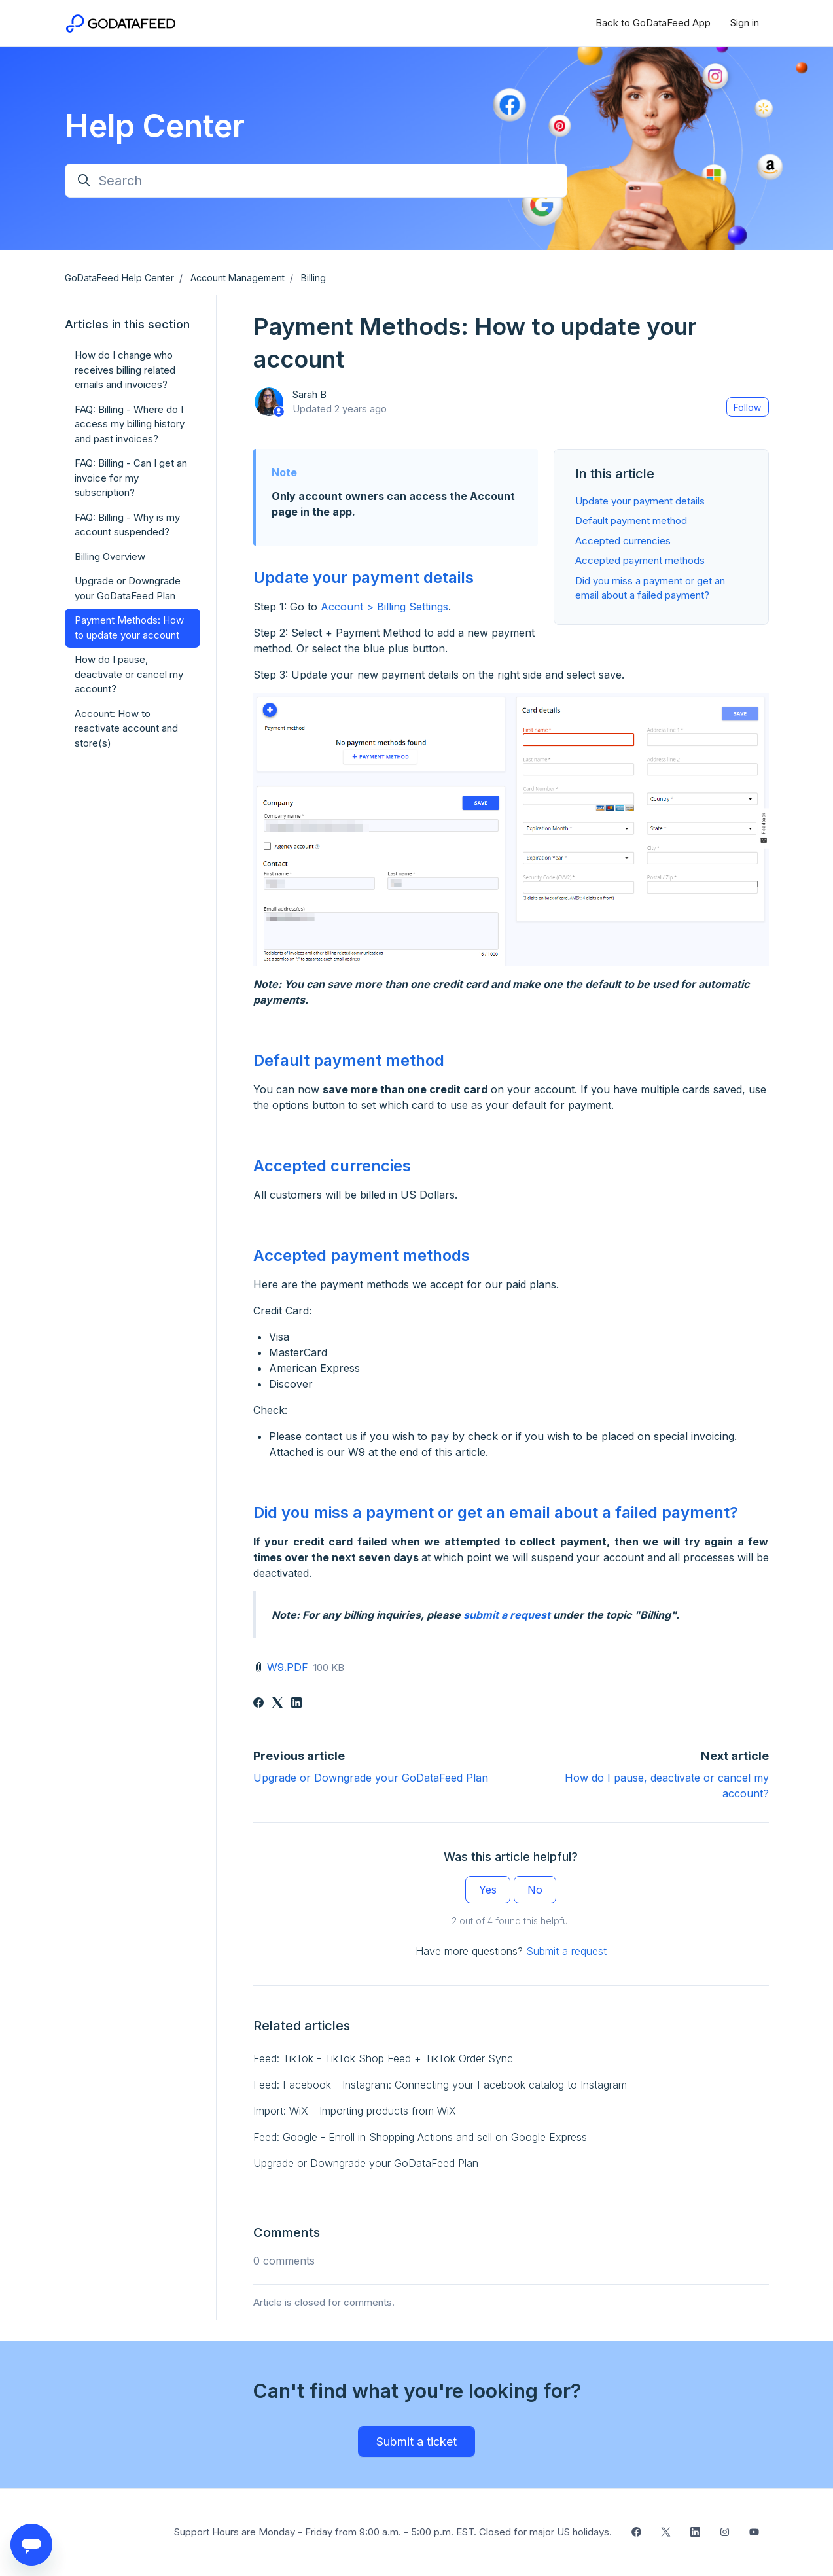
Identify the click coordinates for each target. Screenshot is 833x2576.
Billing (313, 277)
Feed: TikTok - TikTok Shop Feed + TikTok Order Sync (383, 2058)
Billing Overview (110, 556)
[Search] (316, 181)
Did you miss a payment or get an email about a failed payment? (495, 1512)
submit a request (506, 1614)
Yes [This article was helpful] (488, 1889)
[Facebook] (258, 1703)
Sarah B (309, 394)
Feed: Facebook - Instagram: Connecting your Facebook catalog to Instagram (440, 2084)
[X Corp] (277, 1703)
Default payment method (631, 520)
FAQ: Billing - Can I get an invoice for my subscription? (131, 478)
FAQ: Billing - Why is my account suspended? (127, 524)
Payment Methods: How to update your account (129, 627)
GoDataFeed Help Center (119, 277)
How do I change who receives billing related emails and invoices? (125, 370)
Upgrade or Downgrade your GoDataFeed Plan (370, 1777)
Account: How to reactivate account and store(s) (126, 728)
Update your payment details (640, 501)
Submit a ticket (416, 2441)
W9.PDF (287, 1667)
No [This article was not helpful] (534, 1889)
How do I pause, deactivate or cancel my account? (129, 674)
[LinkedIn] (296, 1703)
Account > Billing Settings (384, 606)
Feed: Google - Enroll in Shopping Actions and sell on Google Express (420, 2137)
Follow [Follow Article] (747, 407)
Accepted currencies (623, 541)
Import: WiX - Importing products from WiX (354, 2110)
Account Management (237, 277)
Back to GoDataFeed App (653, 22)
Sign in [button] (744, 22)
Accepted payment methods (640, 560)
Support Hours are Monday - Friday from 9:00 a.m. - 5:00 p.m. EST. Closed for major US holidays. (393, 2532)
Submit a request (566, 1951)
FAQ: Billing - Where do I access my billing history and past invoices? (130, 424)
